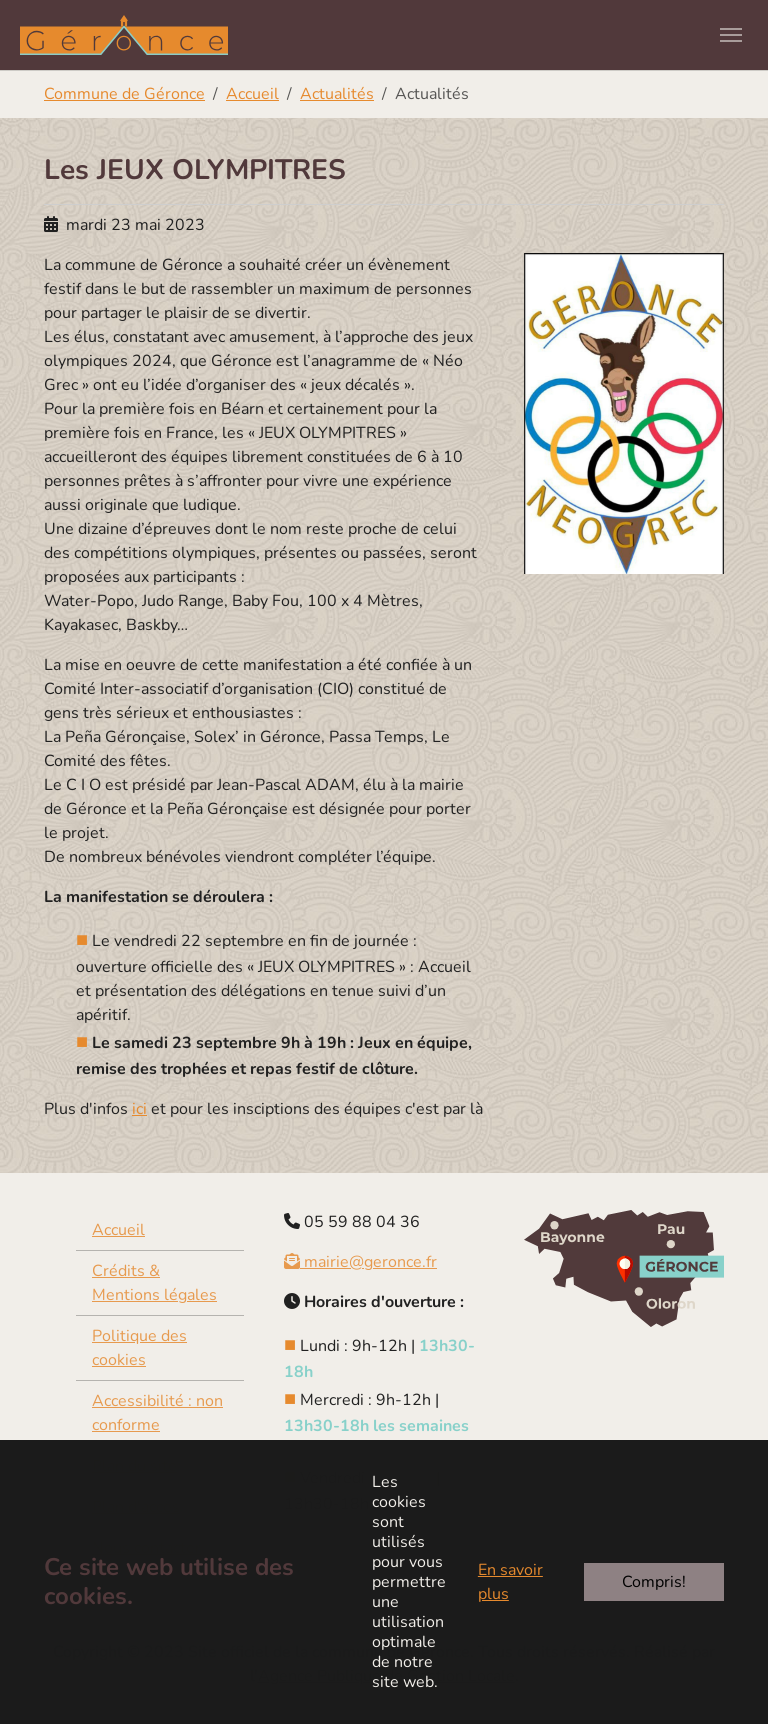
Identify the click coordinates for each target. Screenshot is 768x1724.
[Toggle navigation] (731, 35)
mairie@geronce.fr (360, 1262)
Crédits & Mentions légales (154, 1283)
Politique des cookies (139, 1348)
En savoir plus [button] (510, 1582)
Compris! (654, 1582)
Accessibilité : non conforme (157, 1413)
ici (139, 1109)
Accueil (118, 1230)
